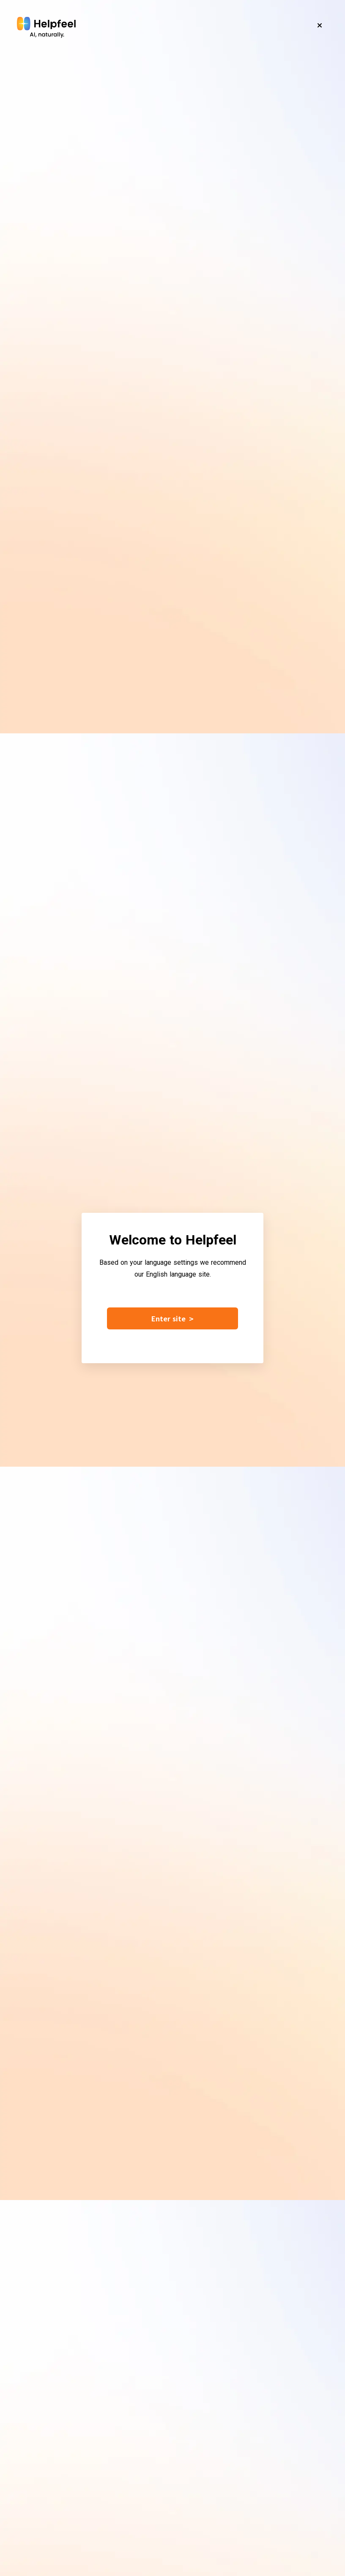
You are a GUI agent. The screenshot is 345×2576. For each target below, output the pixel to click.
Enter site (172, 1318)
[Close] (319, 25)
